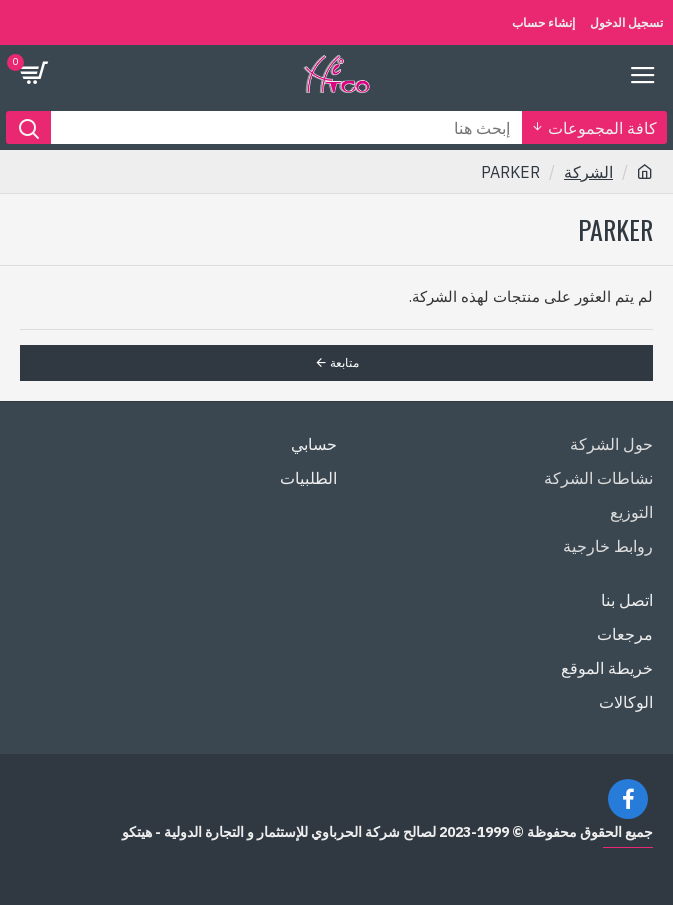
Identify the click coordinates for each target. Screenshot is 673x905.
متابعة (344, 362)
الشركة (588, 172)
